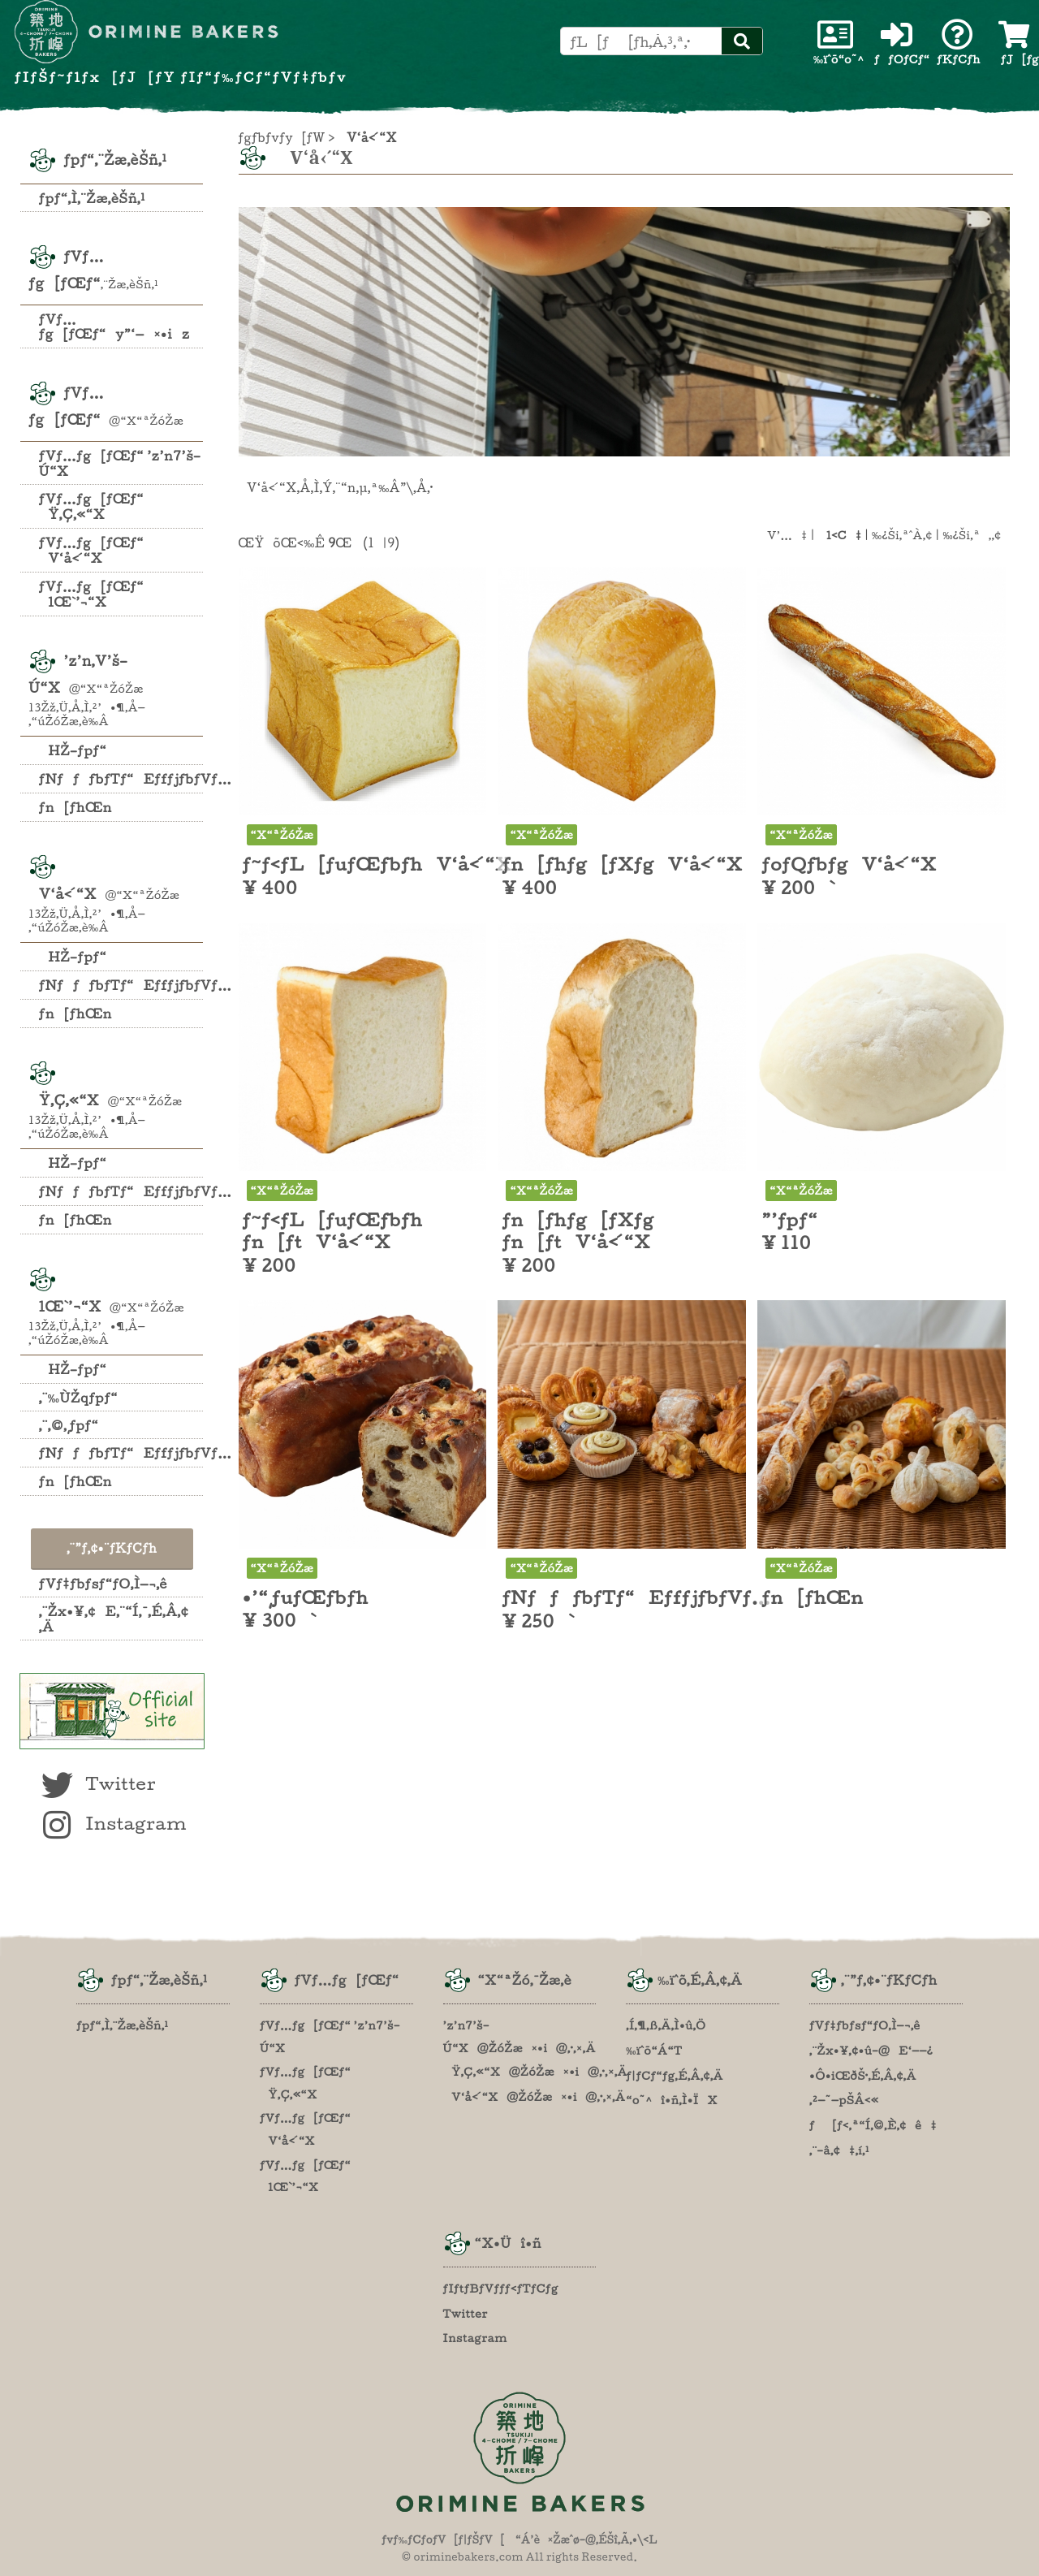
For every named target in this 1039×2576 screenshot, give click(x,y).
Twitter (97, 1783)
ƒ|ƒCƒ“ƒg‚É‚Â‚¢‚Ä (674, 2075)
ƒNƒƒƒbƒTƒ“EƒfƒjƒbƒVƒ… (121, 779)
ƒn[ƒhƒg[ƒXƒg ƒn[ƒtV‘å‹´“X (577, 1230)
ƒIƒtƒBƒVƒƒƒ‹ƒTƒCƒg (500, 2288)
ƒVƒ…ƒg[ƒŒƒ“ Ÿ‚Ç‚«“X (91, 506)
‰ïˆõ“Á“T (654, 2050)
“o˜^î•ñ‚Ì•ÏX (672, 2100)
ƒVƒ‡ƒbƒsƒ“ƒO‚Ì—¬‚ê (103, 1583)
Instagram (112, 1823)
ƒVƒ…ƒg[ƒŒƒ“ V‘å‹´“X (91, 550)
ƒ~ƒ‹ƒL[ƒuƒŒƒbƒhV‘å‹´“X (377, 864)
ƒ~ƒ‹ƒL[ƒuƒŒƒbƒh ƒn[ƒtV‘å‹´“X (333, 1230)
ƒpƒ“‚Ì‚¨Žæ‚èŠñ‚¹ (92, 198)
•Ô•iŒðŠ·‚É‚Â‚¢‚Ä (862, 2075)
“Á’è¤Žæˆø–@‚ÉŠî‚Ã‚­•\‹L (586, 2540)
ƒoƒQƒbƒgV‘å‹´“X (849, 864)
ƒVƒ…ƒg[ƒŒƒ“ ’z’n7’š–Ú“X (120, 463)
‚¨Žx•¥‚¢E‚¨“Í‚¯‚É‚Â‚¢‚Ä (114, 1619)
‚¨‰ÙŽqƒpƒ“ (78, 1397)
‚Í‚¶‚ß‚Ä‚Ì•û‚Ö (665, 2025)
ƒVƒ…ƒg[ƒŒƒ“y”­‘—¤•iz (114, 326)
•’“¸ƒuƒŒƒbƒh (306, 1597)
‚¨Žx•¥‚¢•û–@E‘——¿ (871, 2050)
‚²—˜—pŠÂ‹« (844, 2100)
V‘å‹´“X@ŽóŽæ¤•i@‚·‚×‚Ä (534, 2096)
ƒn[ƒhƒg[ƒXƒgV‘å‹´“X (622, 864)
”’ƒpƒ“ (789, 1219)
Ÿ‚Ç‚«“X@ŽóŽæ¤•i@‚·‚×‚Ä (535, 2071)
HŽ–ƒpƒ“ (73, 750)
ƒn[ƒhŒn (75, 807)
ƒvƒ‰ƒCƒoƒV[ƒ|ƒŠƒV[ (443, 2540)
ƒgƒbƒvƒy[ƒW (282, 138)
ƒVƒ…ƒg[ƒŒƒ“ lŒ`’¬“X (91, 594)
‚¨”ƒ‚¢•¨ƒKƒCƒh (112, 1548)
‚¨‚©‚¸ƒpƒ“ (69, 1425)
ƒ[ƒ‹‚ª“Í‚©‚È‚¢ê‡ (873, 2125)
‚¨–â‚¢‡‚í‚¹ (839, 2150)
